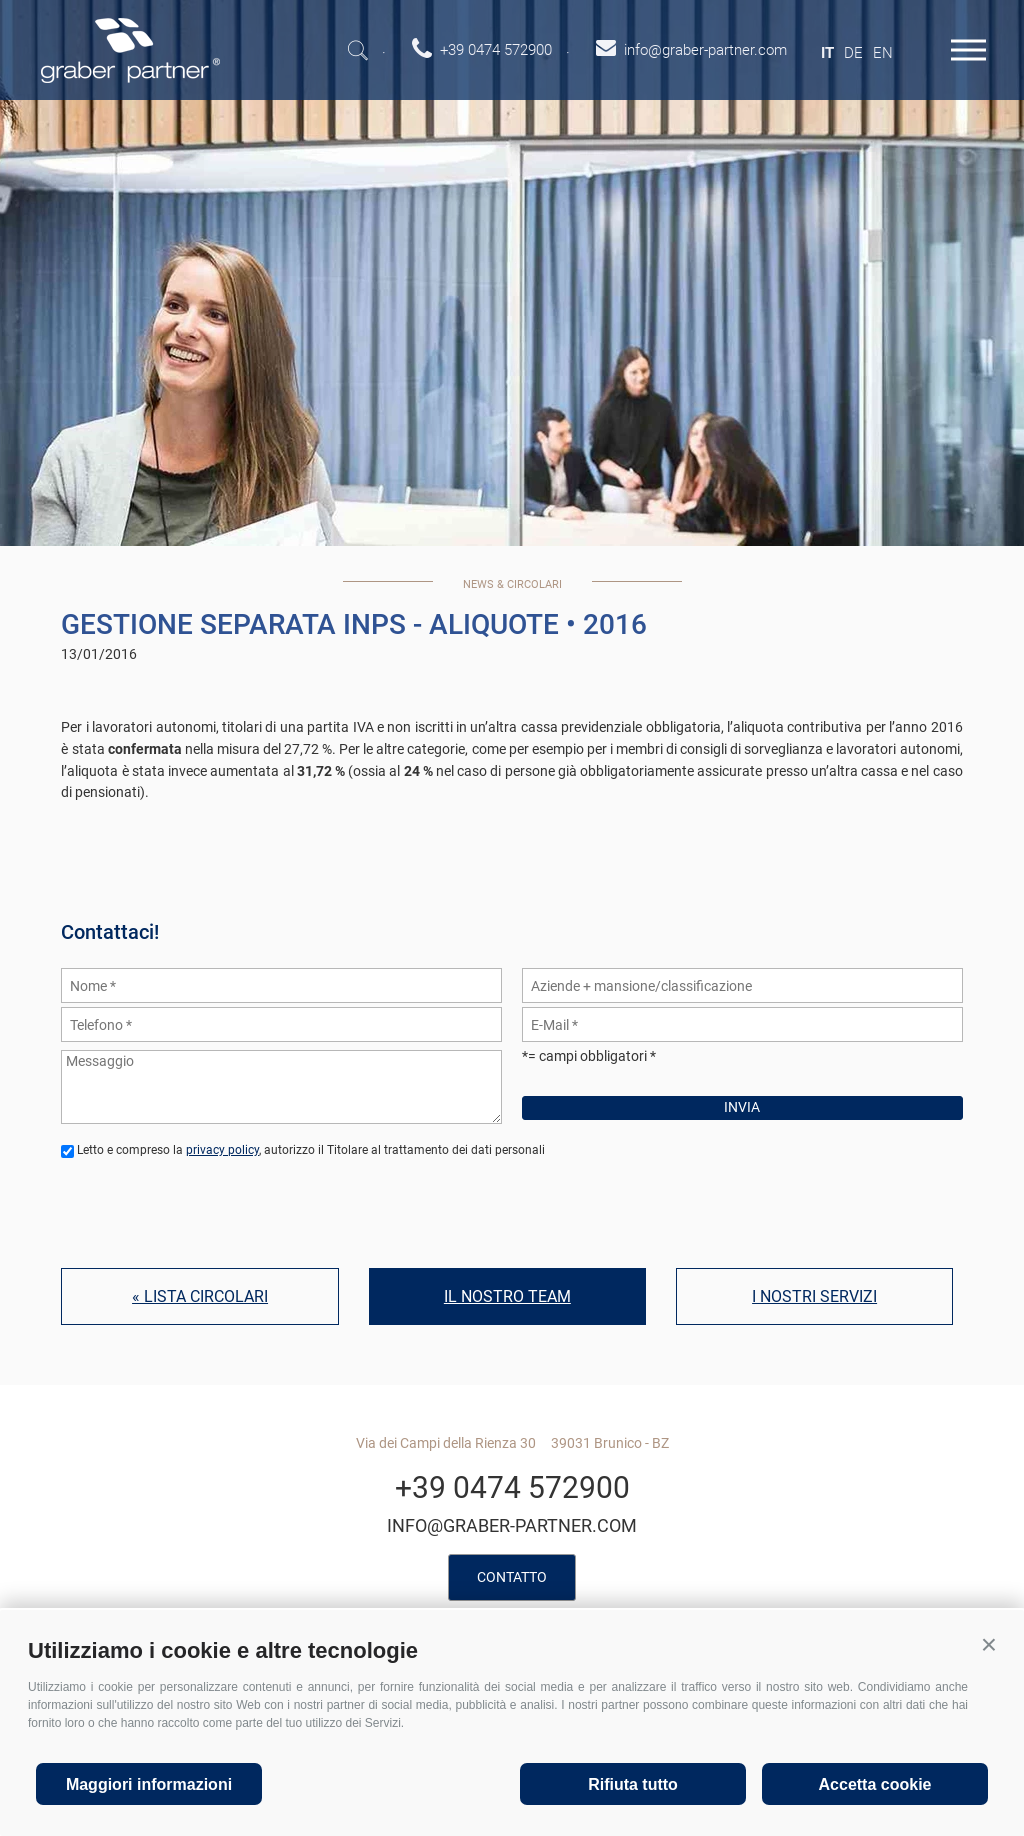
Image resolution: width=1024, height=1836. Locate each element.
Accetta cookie (875, 1784)
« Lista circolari (200, 1296)
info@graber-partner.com (512, 1525)
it (827, 53)
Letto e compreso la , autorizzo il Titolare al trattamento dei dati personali (311, 1150)
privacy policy (222, 1150)
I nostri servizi (814, 1296)
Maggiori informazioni (149, 1784)
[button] (989, 1645)
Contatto (512, 1577)
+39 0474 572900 (512, 1487)
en (883, 53)
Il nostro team (507, 1296)
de (853, 53)
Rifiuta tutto (633, 1784)
